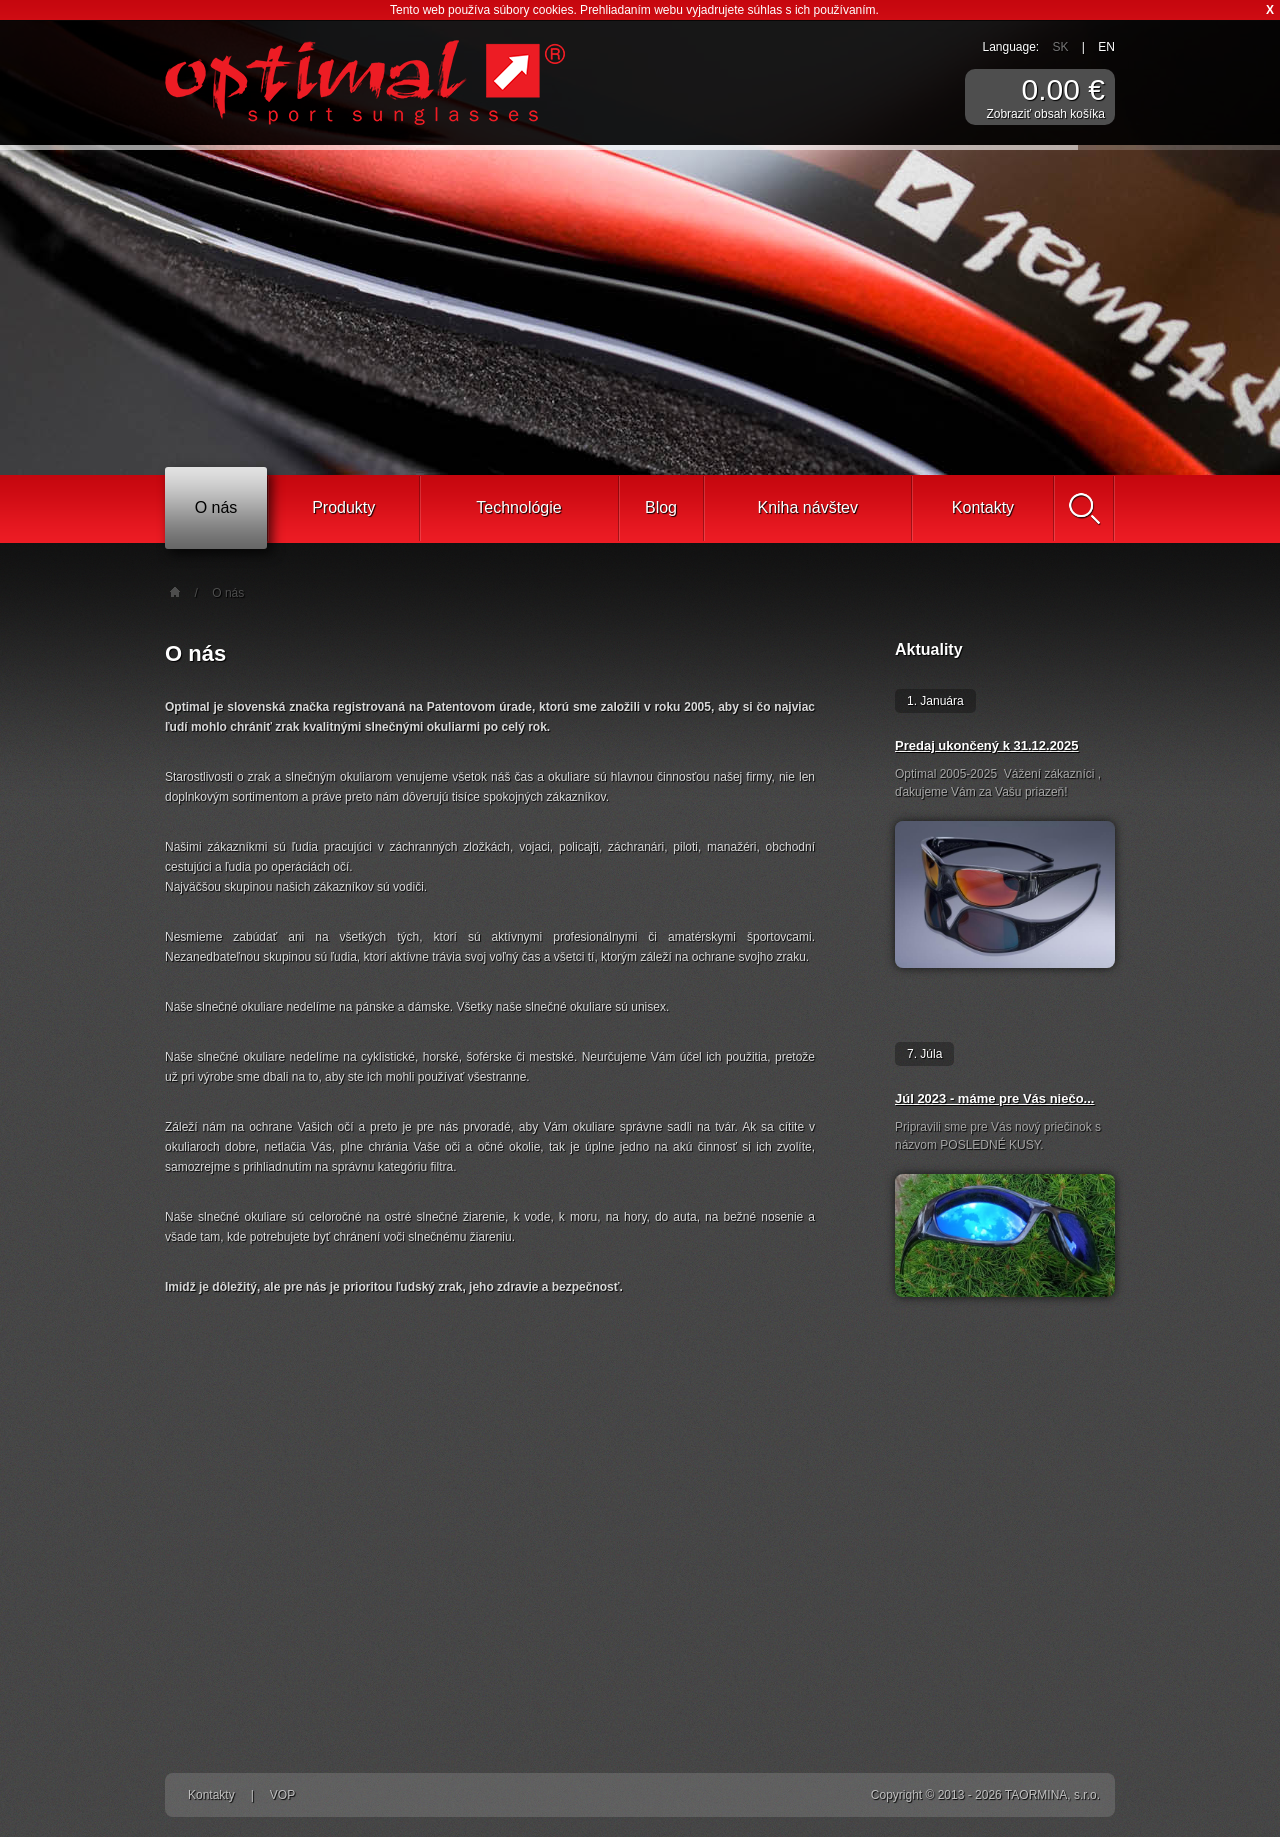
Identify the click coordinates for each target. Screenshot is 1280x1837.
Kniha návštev (807, 507)
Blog (661, 507)
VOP (282, 1795)
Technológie (518, 507)
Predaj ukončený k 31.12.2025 (987, 745)
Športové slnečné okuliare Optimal (365, 82)
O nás (216, 507)
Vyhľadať (1084, 508)
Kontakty (983, 507)
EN (1106, 47)
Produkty (343, 507)
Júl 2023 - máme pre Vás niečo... (994, 1098)
